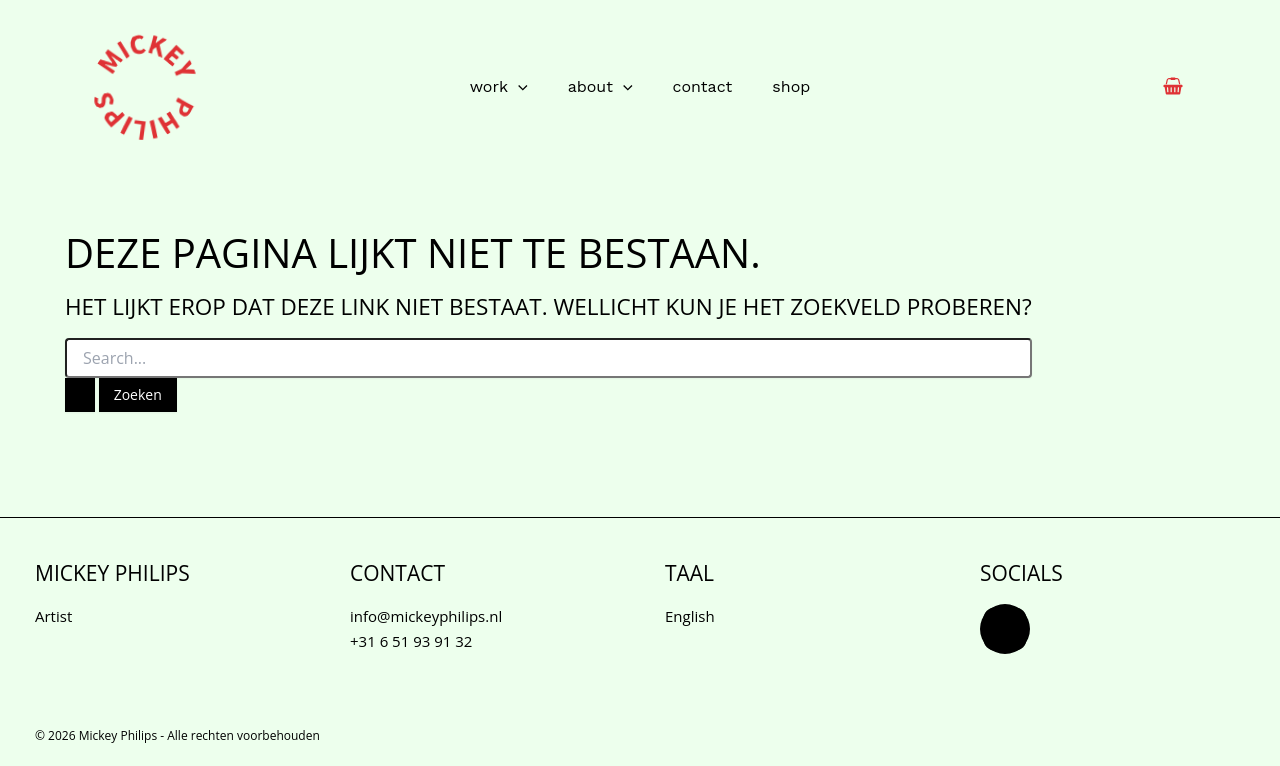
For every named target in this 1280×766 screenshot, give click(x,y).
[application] (518, 87)
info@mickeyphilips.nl (426, 616)
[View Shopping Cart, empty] (1173, 87)
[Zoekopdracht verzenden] (80, 395)
